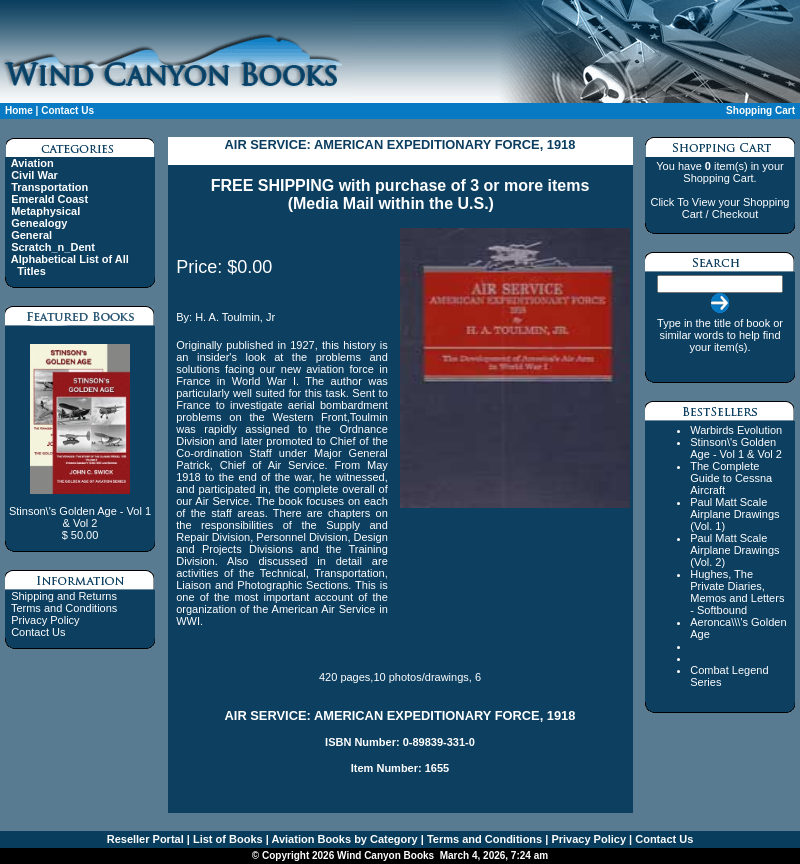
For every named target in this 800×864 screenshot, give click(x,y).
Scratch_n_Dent (53, 247)
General (31, 235)
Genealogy (39, 223)
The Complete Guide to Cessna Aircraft (731, 478)
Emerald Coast (49, 199)
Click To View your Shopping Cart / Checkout (719, 208)
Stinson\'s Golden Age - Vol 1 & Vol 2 (736, 448)
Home (19, 110)
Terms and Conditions (64, 608)
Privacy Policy (45, 620)
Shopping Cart (760, 110)
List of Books (226, 839)
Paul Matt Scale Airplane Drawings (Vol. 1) (734, 514)
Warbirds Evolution (736, 430)
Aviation (32, 163)
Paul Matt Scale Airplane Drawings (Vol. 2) (734, 550)
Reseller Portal (145, 839)
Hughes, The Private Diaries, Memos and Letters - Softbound (737, 592)
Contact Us (67, 110)
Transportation (49, 187)
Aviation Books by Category (343, 839)
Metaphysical (45, 211)
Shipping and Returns (64, 596)
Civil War (34, 175)
